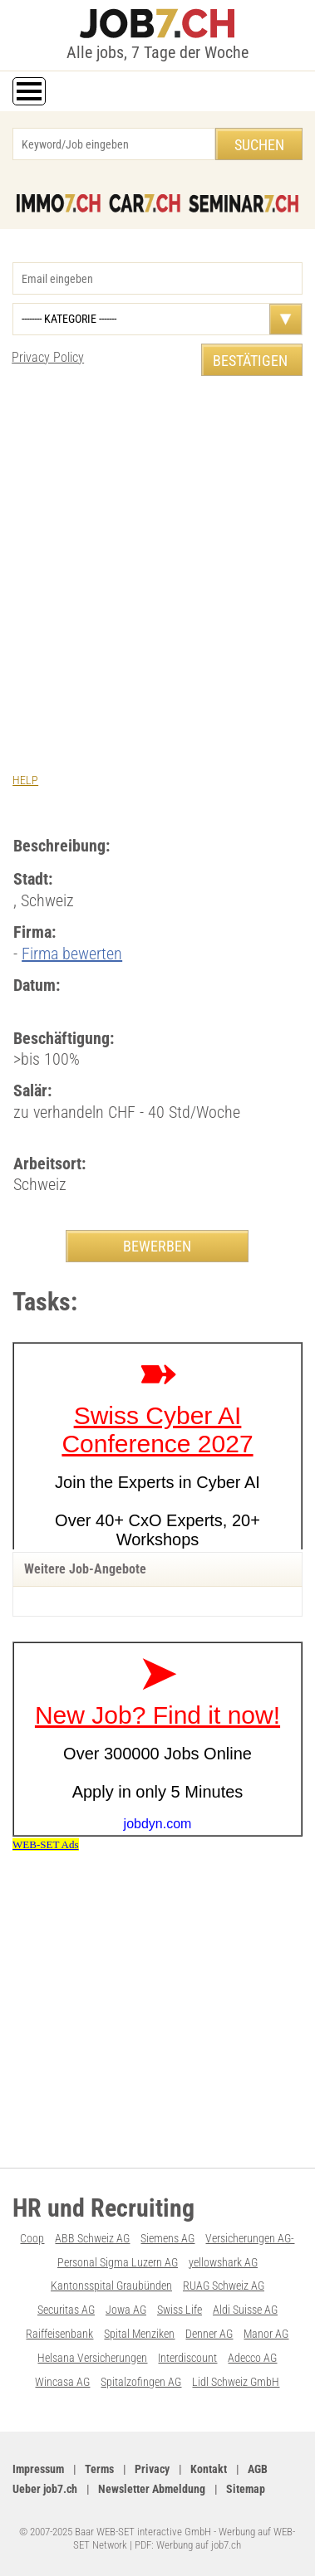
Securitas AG (66, 2309)
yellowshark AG (223, 2262)
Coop (32, 2238)
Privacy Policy (48, 357)
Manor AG (266, 2333)
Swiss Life (179, 2309)
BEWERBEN (157, 1246)
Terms (99, 2469)
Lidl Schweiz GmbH (235, 2381)
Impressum (38, 2469)
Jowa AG (126, 2309)
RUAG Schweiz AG (223, 2285)
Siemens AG (167, 2238)
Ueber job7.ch (44, 2489)
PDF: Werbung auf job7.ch (188, 2545)
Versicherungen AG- (249, 2238)
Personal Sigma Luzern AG (117, 2262)
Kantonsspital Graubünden (111, 2285)
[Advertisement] (157, 558)
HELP (25, 780)
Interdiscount (187, 2357)
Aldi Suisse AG (245, 2309)
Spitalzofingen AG (141, 2381)
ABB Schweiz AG (92, 2238)
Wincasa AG (62, 2381)
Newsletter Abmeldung (151, 2489)
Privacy (152, 2469)
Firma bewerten (72, 954)
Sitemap (245, 2489)
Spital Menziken (139, 2333)
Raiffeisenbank (59, 2333)
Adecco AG (252, 2357)
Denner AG (209, 2333)
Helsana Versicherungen (92, 2357)
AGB (258, 2469)
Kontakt (208, 2469)
